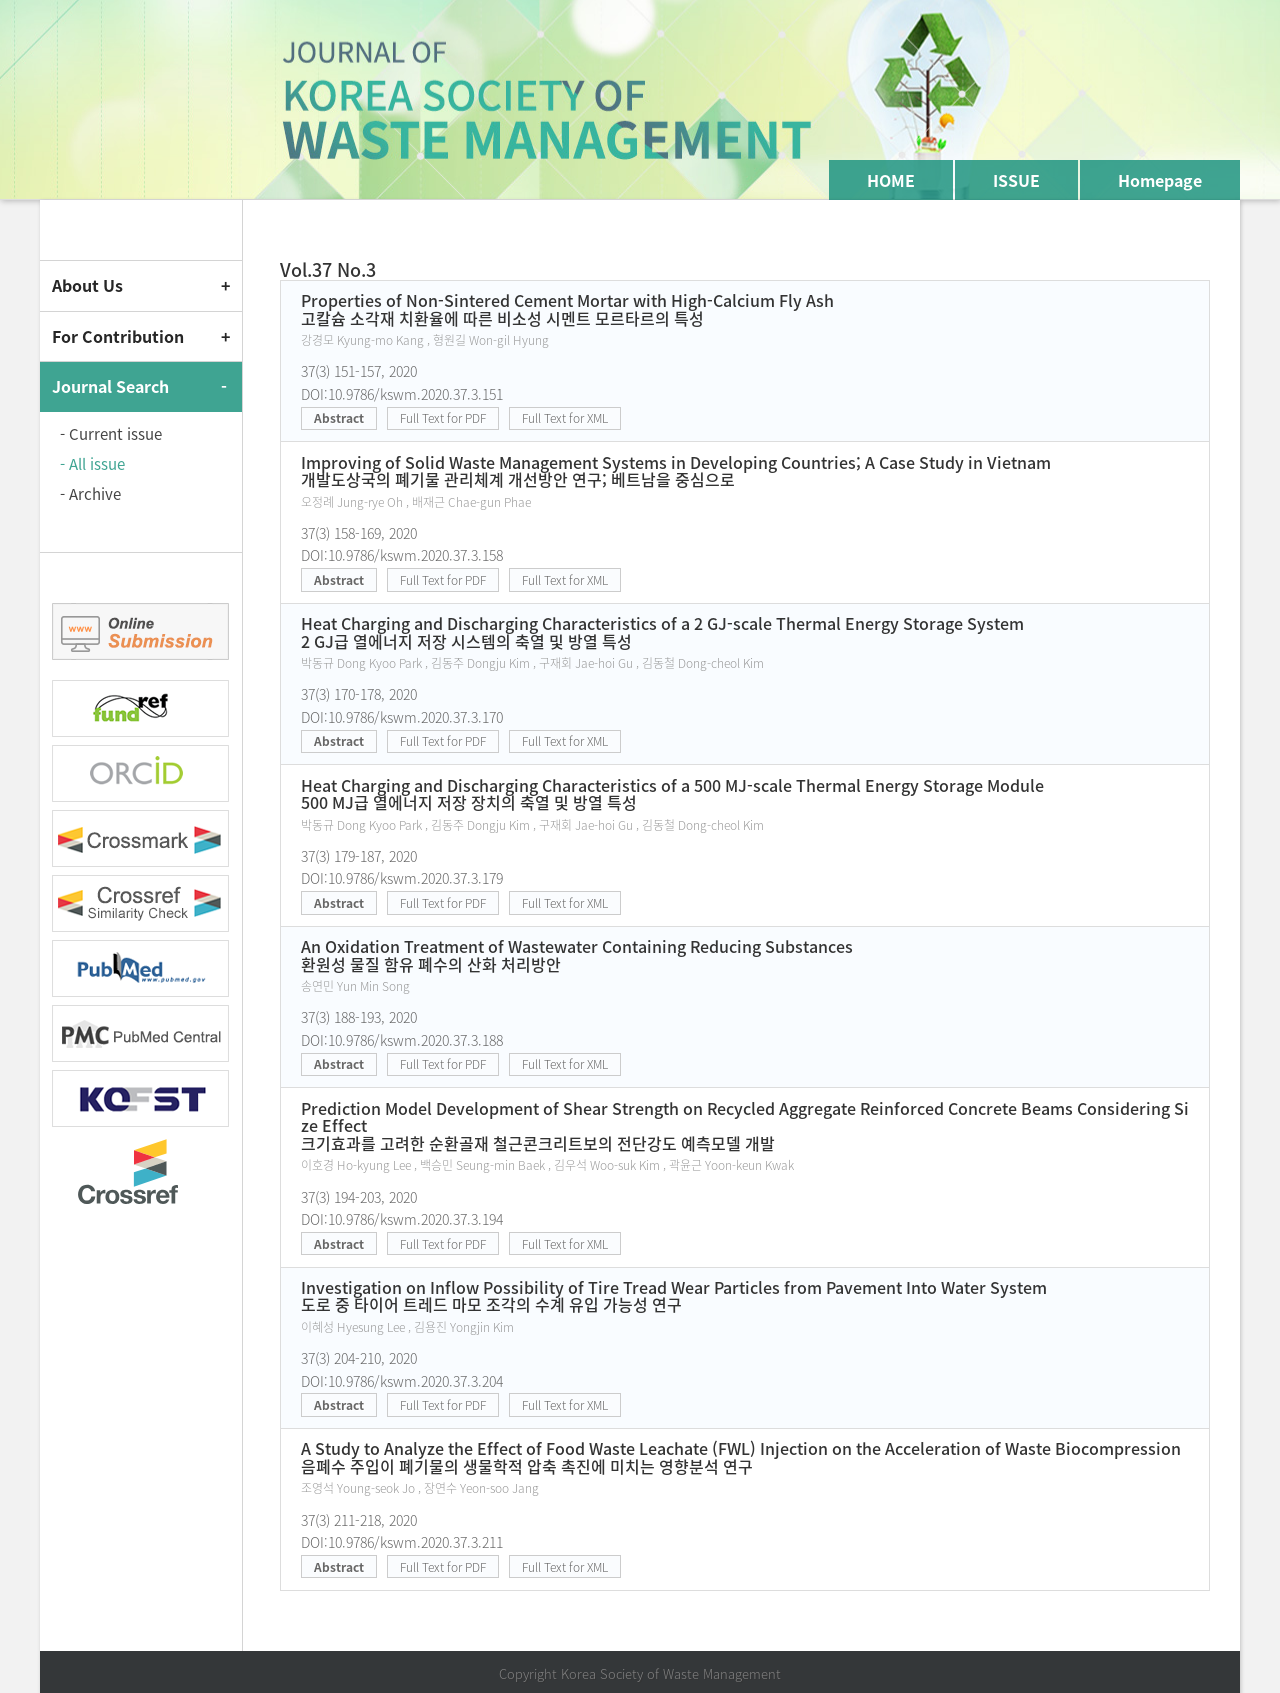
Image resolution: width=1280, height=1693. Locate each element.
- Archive (90, 494)
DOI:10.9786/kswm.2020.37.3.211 (402, 1542)
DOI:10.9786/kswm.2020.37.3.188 (402, 1040)
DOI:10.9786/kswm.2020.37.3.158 (402, 555)
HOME (891, 180)
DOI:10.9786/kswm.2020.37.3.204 (402, 1381)
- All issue (92, 464)
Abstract (339, 418)
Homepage (1160, 180)
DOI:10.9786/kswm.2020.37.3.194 (402, 1219)
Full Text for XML (565, 418)
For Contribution (118, 336)
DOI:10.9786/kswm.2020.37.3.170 (402, 717)
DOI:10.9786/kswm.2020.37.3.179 (402, 878)
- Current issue (111, 434)
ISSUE (1016, 180)
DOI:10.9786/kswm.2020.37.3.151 (402, 394)
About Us (87, 285)
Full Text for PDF (443, 418)
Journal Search (110, 386)
